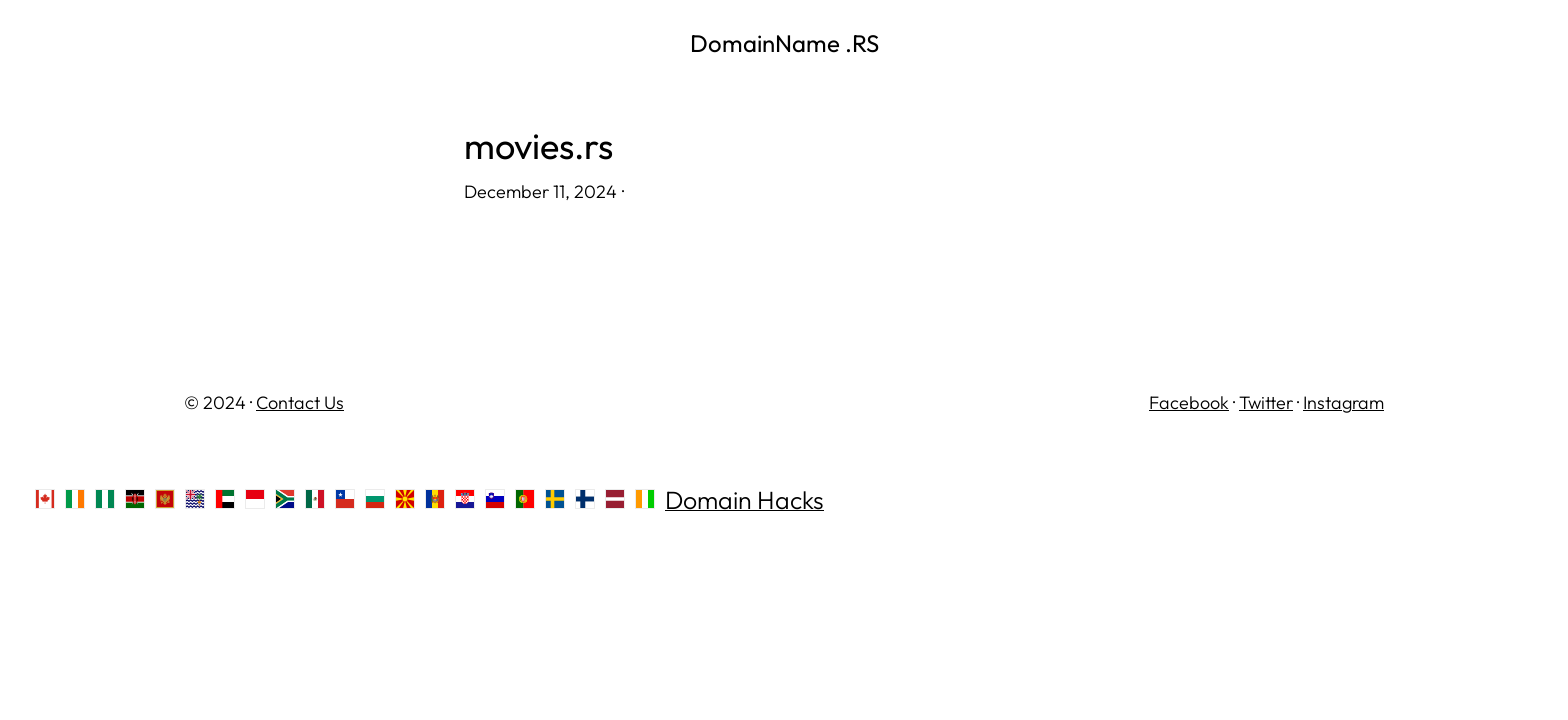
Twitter (1266, 402)
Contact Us (300, 402)
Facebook (1189, 402)
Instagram (1343, 402)
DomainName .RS (784, 43)
